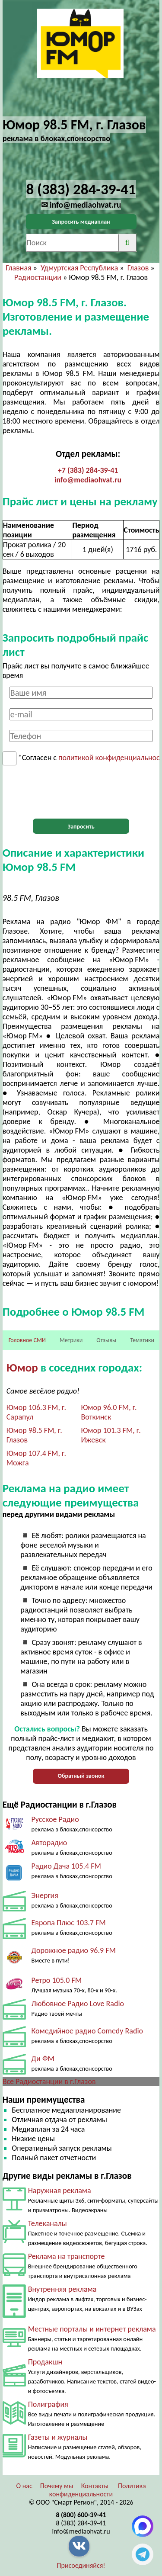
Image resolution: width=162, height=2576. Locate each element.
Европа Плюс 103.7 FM (68, 1922)
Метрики (71, 1340)
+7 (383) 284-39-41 (88, 470)
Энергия (44, 1895)
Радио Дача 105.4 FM (66, 1866)
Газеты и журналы (58, 2437)
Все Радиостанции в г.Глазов (49, 2081)
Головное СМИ (27, 1340)
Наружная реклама (59, 2190)
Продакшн (45, 2362)
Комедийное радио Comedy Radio (87, 2031)
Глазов (138, 268)
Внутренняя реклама (62, 2289)
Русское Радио (55, 1819)
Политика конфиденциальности (97, 2490)
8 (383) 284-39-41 (81, 2523)
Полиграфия (48, 2404)
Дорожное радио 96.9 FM (73, 1950)
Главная (18, 268)
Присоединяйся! (81, 2565)
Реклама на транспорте (66, 2256)
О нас (24, 2486)
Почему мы (56, 2486)
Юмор (22, 1367)
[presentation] (81, 792)
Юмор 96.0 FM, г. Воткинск (109, 1412)
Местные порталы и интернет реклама (92, 2329)
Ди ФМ (42, 2058)
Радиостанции (37, 277)
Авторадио (49, 1842)
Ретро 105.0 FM (56, 1980)
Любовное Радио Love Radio (77, 2003)
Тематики (142, 1340)
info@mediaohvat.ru (87, 480)
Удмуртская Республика (79, 268)
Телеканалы (47, 2223)
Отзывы (106, 1340)
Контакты (95, 2486)
